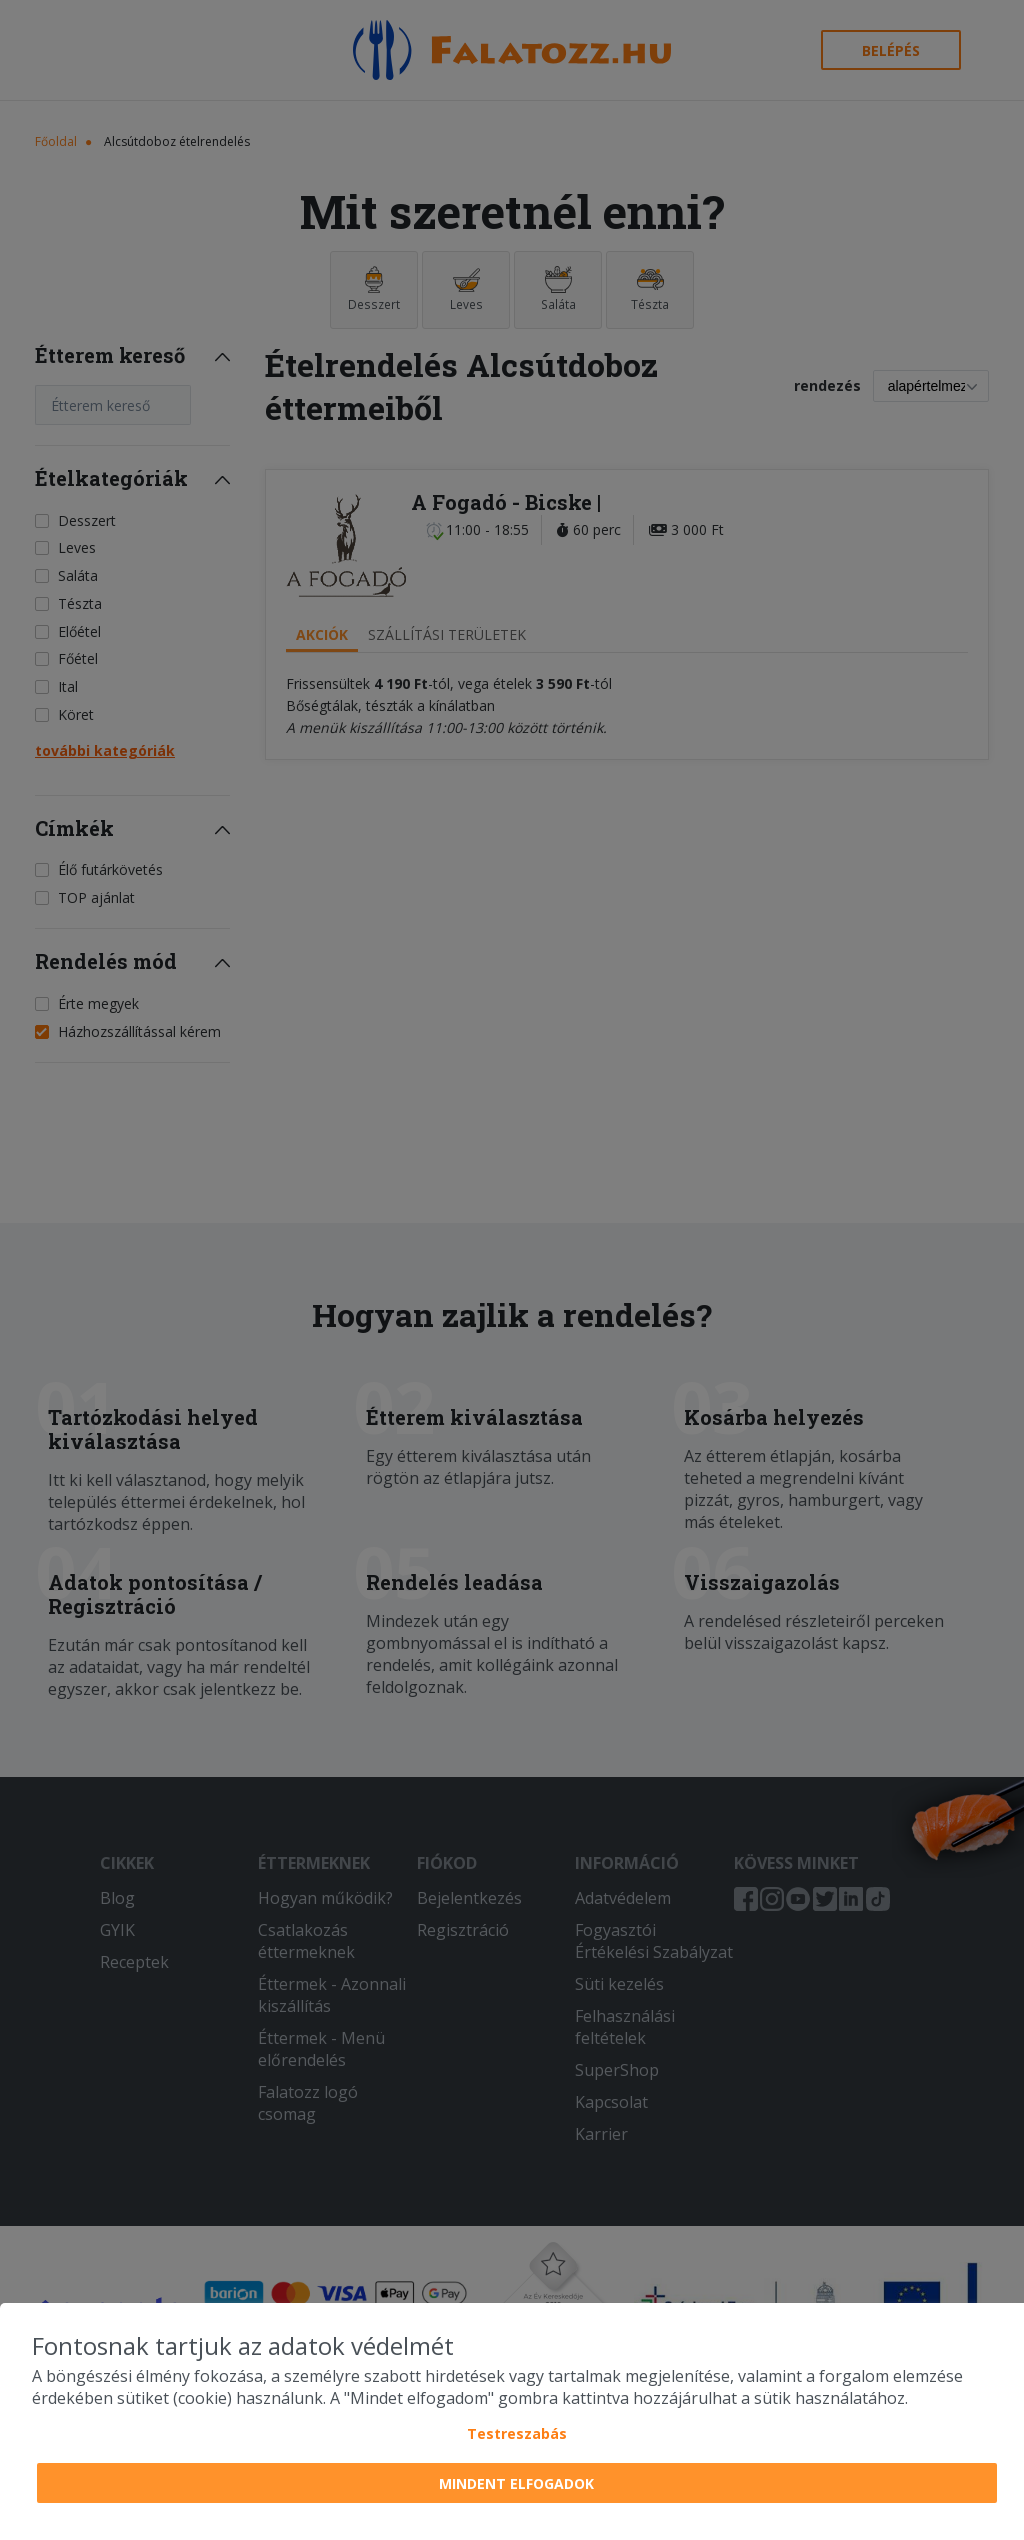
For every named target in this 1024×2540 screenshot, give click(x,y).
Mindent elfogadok (516, 2483)
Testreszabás (517, 2433)
